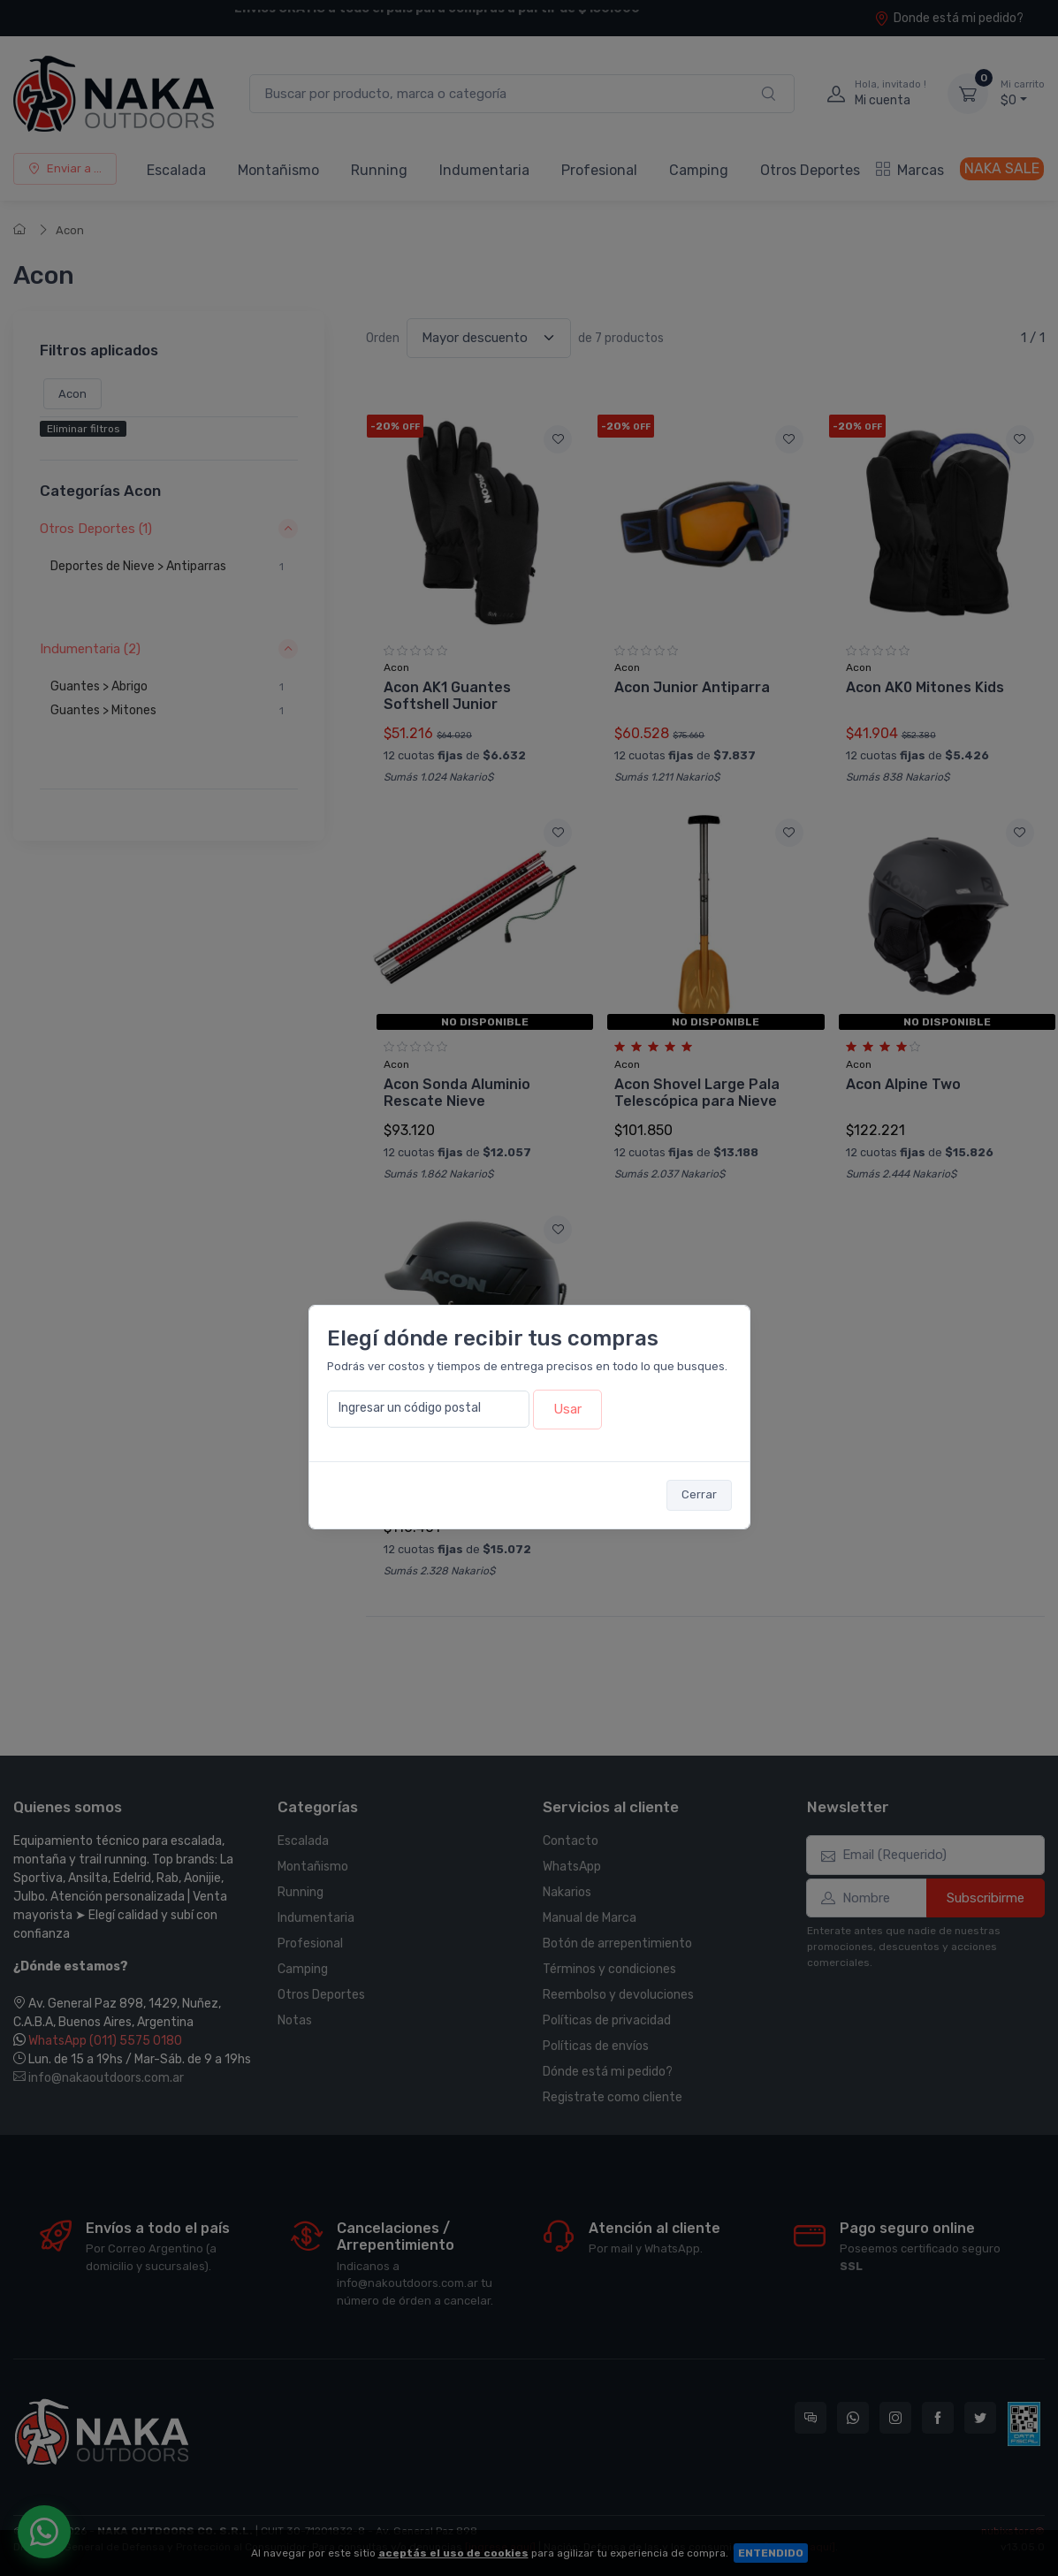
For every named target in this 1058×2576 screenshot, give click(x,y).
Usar (567, 1409)
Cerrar (699, 1494)
